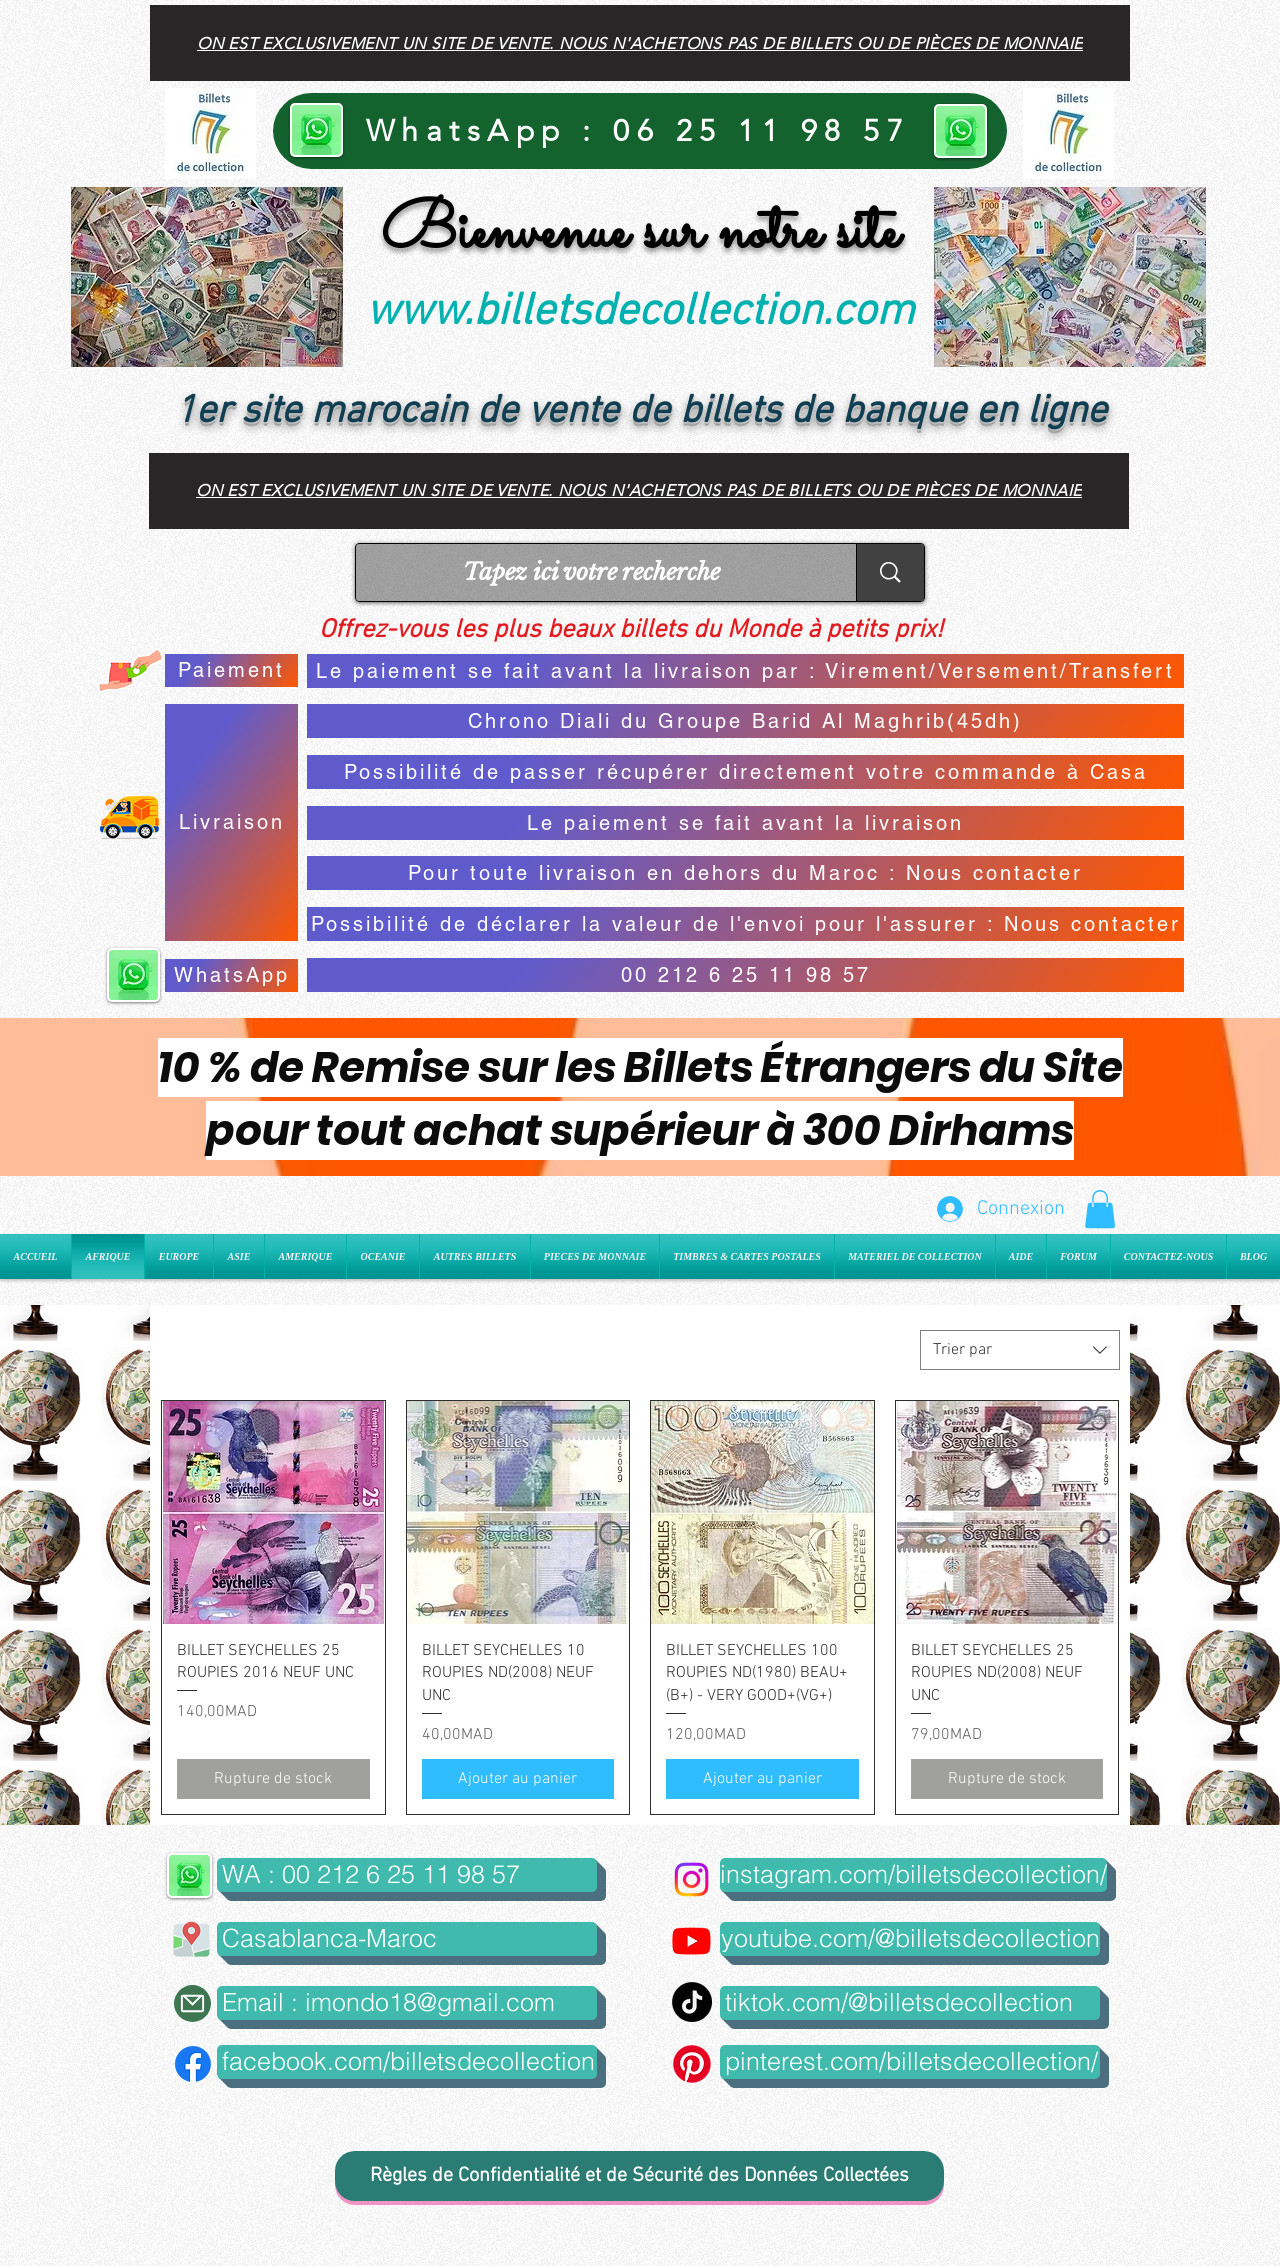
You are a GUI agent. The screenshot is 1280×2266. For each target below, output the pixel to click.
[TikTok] (692, 2002)
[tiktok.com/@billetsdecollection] (910, 2003)
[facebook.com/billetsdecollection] (407, 2062)
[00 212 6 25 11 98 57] (745, 975)
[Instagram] (691, 1879)
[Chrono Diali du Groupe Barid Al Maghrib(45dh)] (745, 721)
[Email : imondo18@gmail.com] (407, 2003)
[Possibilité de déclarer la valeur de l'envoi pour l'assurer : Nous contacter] (745, 924)
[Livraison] (231, 822)
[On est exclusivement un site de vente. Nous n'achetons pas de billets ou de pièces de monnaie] (640, 43)
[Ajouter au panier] (518, 1779)
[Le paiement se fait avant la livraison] (745, 823)
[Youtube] (691, 1940)
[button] (1100, 1209)
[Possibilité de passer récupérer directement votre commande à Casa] (745, 772)
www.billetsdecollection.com (640, 313)
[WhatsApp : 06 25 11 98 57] (640, 131)
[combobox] (1020, 1350)
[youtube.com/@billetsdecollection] (910, 1939)
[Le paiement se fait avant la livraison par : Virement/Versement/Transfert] (745, 671)
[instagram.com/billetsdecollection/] (913, 1875)
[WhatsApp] (231, 975)
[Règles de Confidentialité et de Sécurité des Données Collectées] (639, 2176)
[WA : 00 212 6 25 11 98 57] (407, 1875)
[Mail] (192, 2003)
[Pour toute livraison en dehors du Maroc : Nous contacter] (745, 873)
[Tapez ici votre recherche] (591, 572)
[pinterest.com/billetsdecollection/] (910, 2062)
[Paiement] (231, 670)
